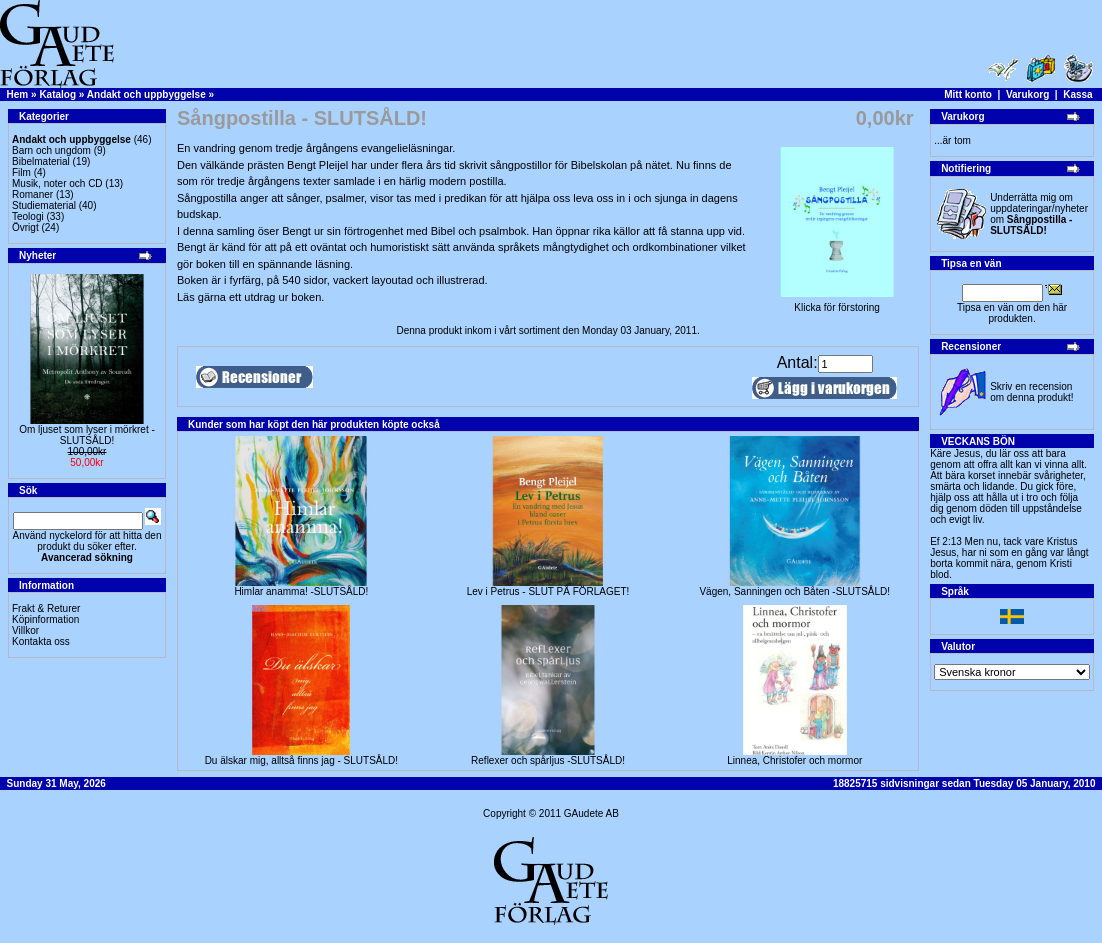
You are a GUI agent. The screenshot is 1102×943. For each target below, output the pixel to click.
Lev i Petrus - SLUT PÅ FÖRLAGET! (548, 591)
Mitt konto (968, 94)
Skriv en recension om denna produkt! (1031, 392)
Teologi (28, 216)
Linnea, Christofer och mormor (794, 760)
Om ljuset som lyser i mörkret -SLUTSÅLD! (87, 435)
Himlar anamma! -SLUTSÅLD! (301, 591)
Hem (18, 94)
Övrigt (25, 227)
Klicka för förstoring (837, 303)
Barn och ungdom (51, 150)
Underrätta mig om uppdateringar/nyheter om (1039, 214)
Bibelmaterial (41, 161)
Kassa (1077, 94)
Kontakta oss (41, 641)
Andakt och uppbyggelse (146, 94)
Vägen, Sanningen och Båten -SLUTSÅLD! (794, 591)
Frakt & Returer (46, 608)
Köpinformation (45, 619)
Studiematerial (44, 205)
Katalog (57, 94)
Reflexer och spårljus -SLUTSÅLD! (548, 760)
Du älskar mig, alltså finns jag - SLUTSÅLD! (301, 760)
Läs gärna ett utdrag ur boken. (250, 297)
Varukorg (1027, 94)
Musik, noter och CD (57, 183)
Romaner (32, 194)
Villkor (25, 630)
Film (21, 172)
